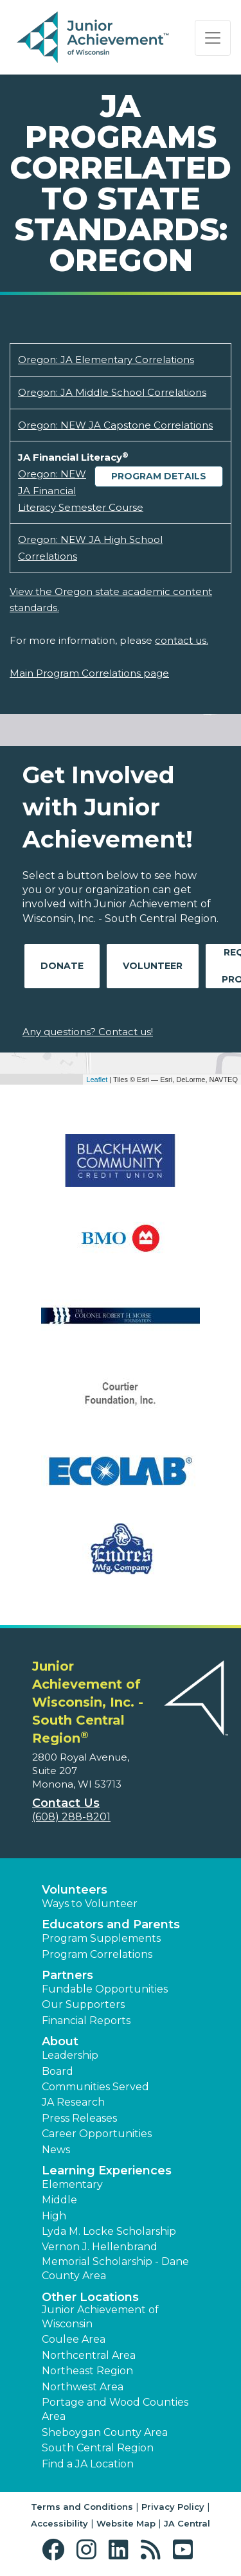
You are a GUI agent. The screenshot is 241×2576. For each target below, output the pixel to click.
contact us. (181, 640)
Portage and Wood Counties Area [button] (115, 2409)
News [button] (56, 2150)
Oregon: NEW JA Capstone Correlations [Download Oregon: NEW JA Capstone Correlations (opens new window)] (115, 425)
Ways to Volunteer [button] (90, 1903)
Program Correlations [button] (97, 1954)
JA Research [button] (73, 2102)
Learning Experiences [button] (107, 2170)
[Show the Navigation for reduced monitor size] (213, 38)
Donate (62, 966)
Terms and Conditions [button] (82, 2506)
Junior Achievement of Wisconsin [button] (100, 2317)
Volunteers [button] (74, 1890)
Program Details (158, 476)
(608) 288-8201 (71, 1817)
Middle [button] (59, 2200)
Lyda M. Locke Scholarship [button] (109, 2231)
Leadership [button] (70, 2055)
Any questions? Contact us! (87, 1032)
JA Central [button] (187, 2523)
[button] (56, 2550)
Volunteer (153, 966)
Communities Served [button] (95, 2087)
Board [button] (57, 2071)
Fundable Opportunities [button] (105, 1989)
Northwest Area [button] (82, 2387)
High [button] (54, 2216)
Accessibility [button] (59, 2523)
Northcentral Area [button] (89, 2355)
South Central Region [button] (98, 2448)
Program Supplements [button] (101, 1938)
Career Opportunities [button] (97, 2133)
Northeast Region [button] (87, 2371)
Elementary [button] (72, 2184)
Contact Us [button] (66, 1803)
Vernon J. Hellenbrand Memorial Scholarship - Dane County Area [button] (115, 2261)
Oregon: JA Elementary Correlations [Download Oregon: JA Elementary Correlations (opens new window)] (106, 359)
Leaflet (96, 1079)
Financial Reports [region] (86, 2020)
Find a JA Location (88, 2464)
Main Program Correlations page (89, 673)
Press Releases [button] (79, 2118)
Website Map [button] (126, 2523)
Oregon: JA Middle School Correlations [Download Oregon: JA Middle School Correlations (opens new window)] (112, 392)
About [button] (60, 2041)
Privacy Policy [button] (172, 2506)
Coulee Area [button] (73, 2339)
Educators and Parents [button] (111, 1924)
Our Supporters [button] (83, 2004)
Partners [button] (67, 1975)
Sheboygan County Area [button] (105, 2432)
